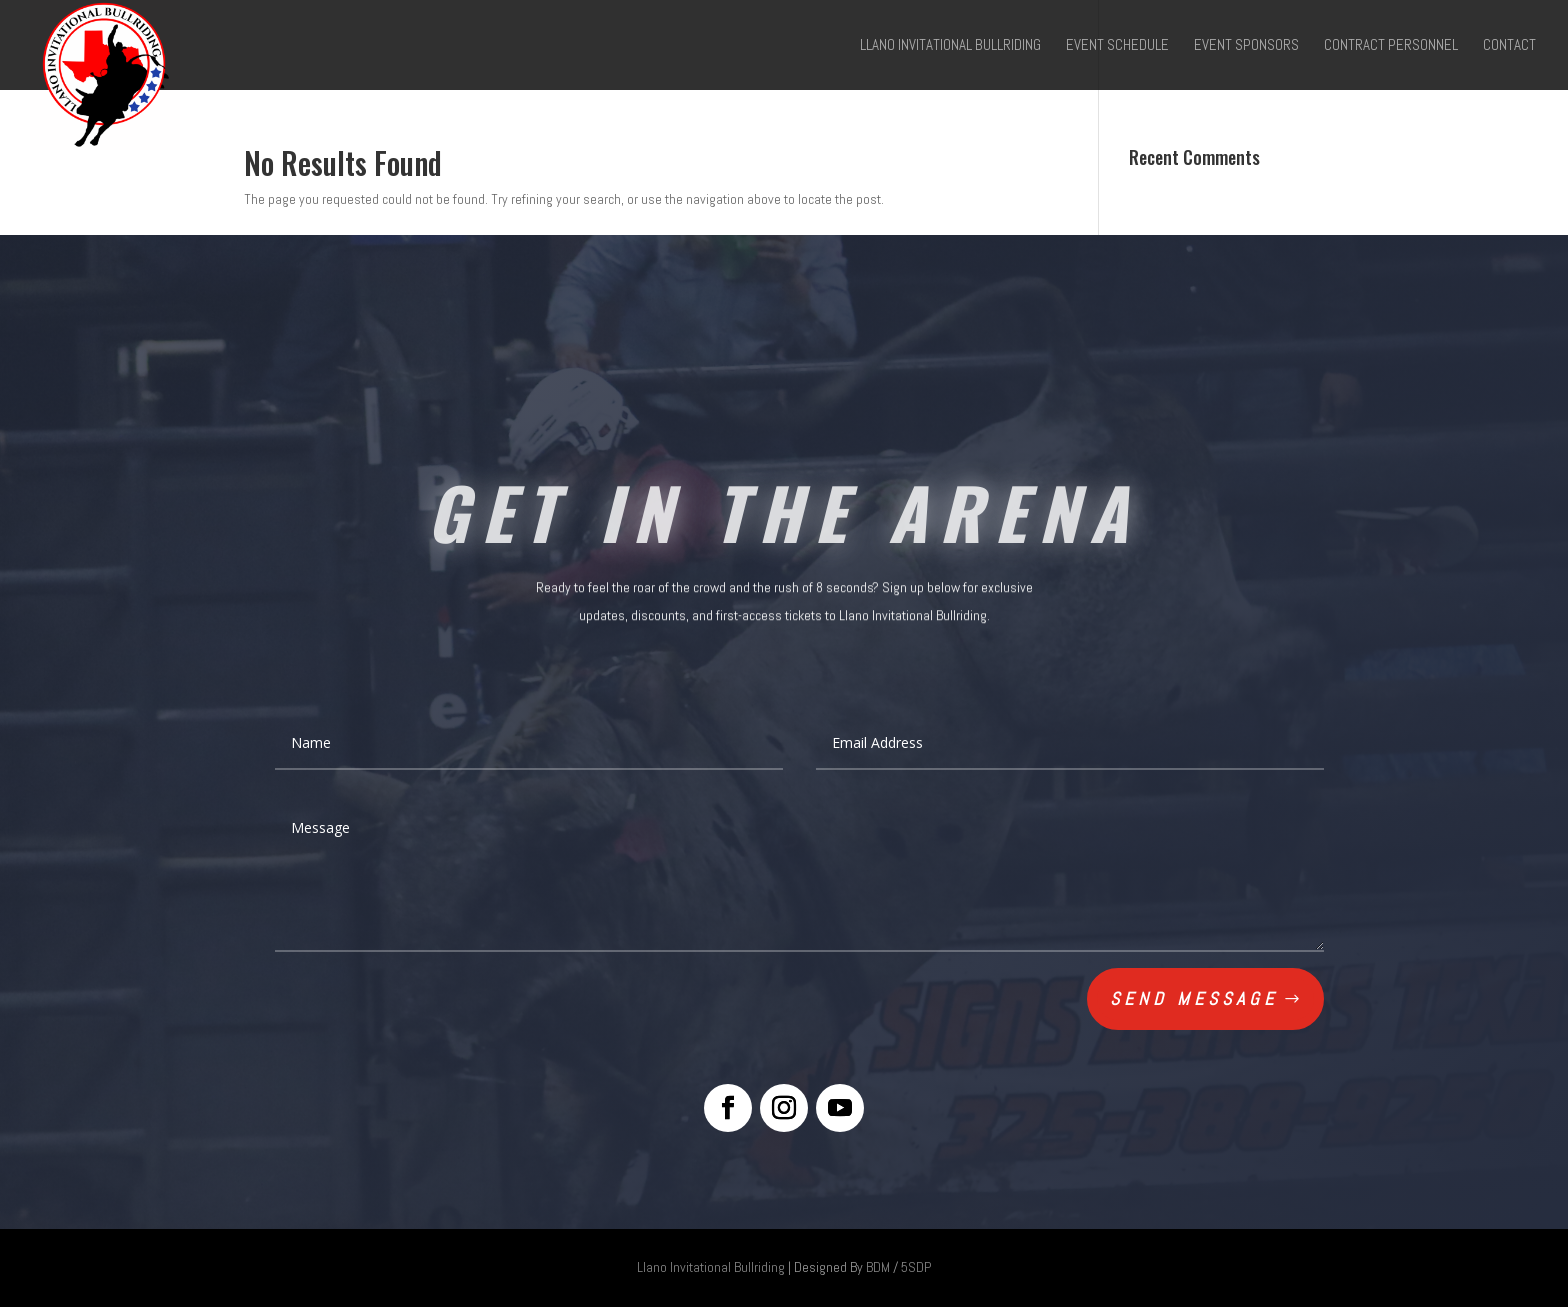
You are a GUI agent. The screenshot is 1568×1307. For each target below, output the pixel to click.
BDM (878, 1267)
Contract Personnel (1391, 46)
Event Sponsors (1246, 46)
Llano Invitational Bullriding (950, 46)
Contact (1509, 46)
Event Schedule (1117, 46)
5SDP (916, 1267)
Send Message (1194, 998)
